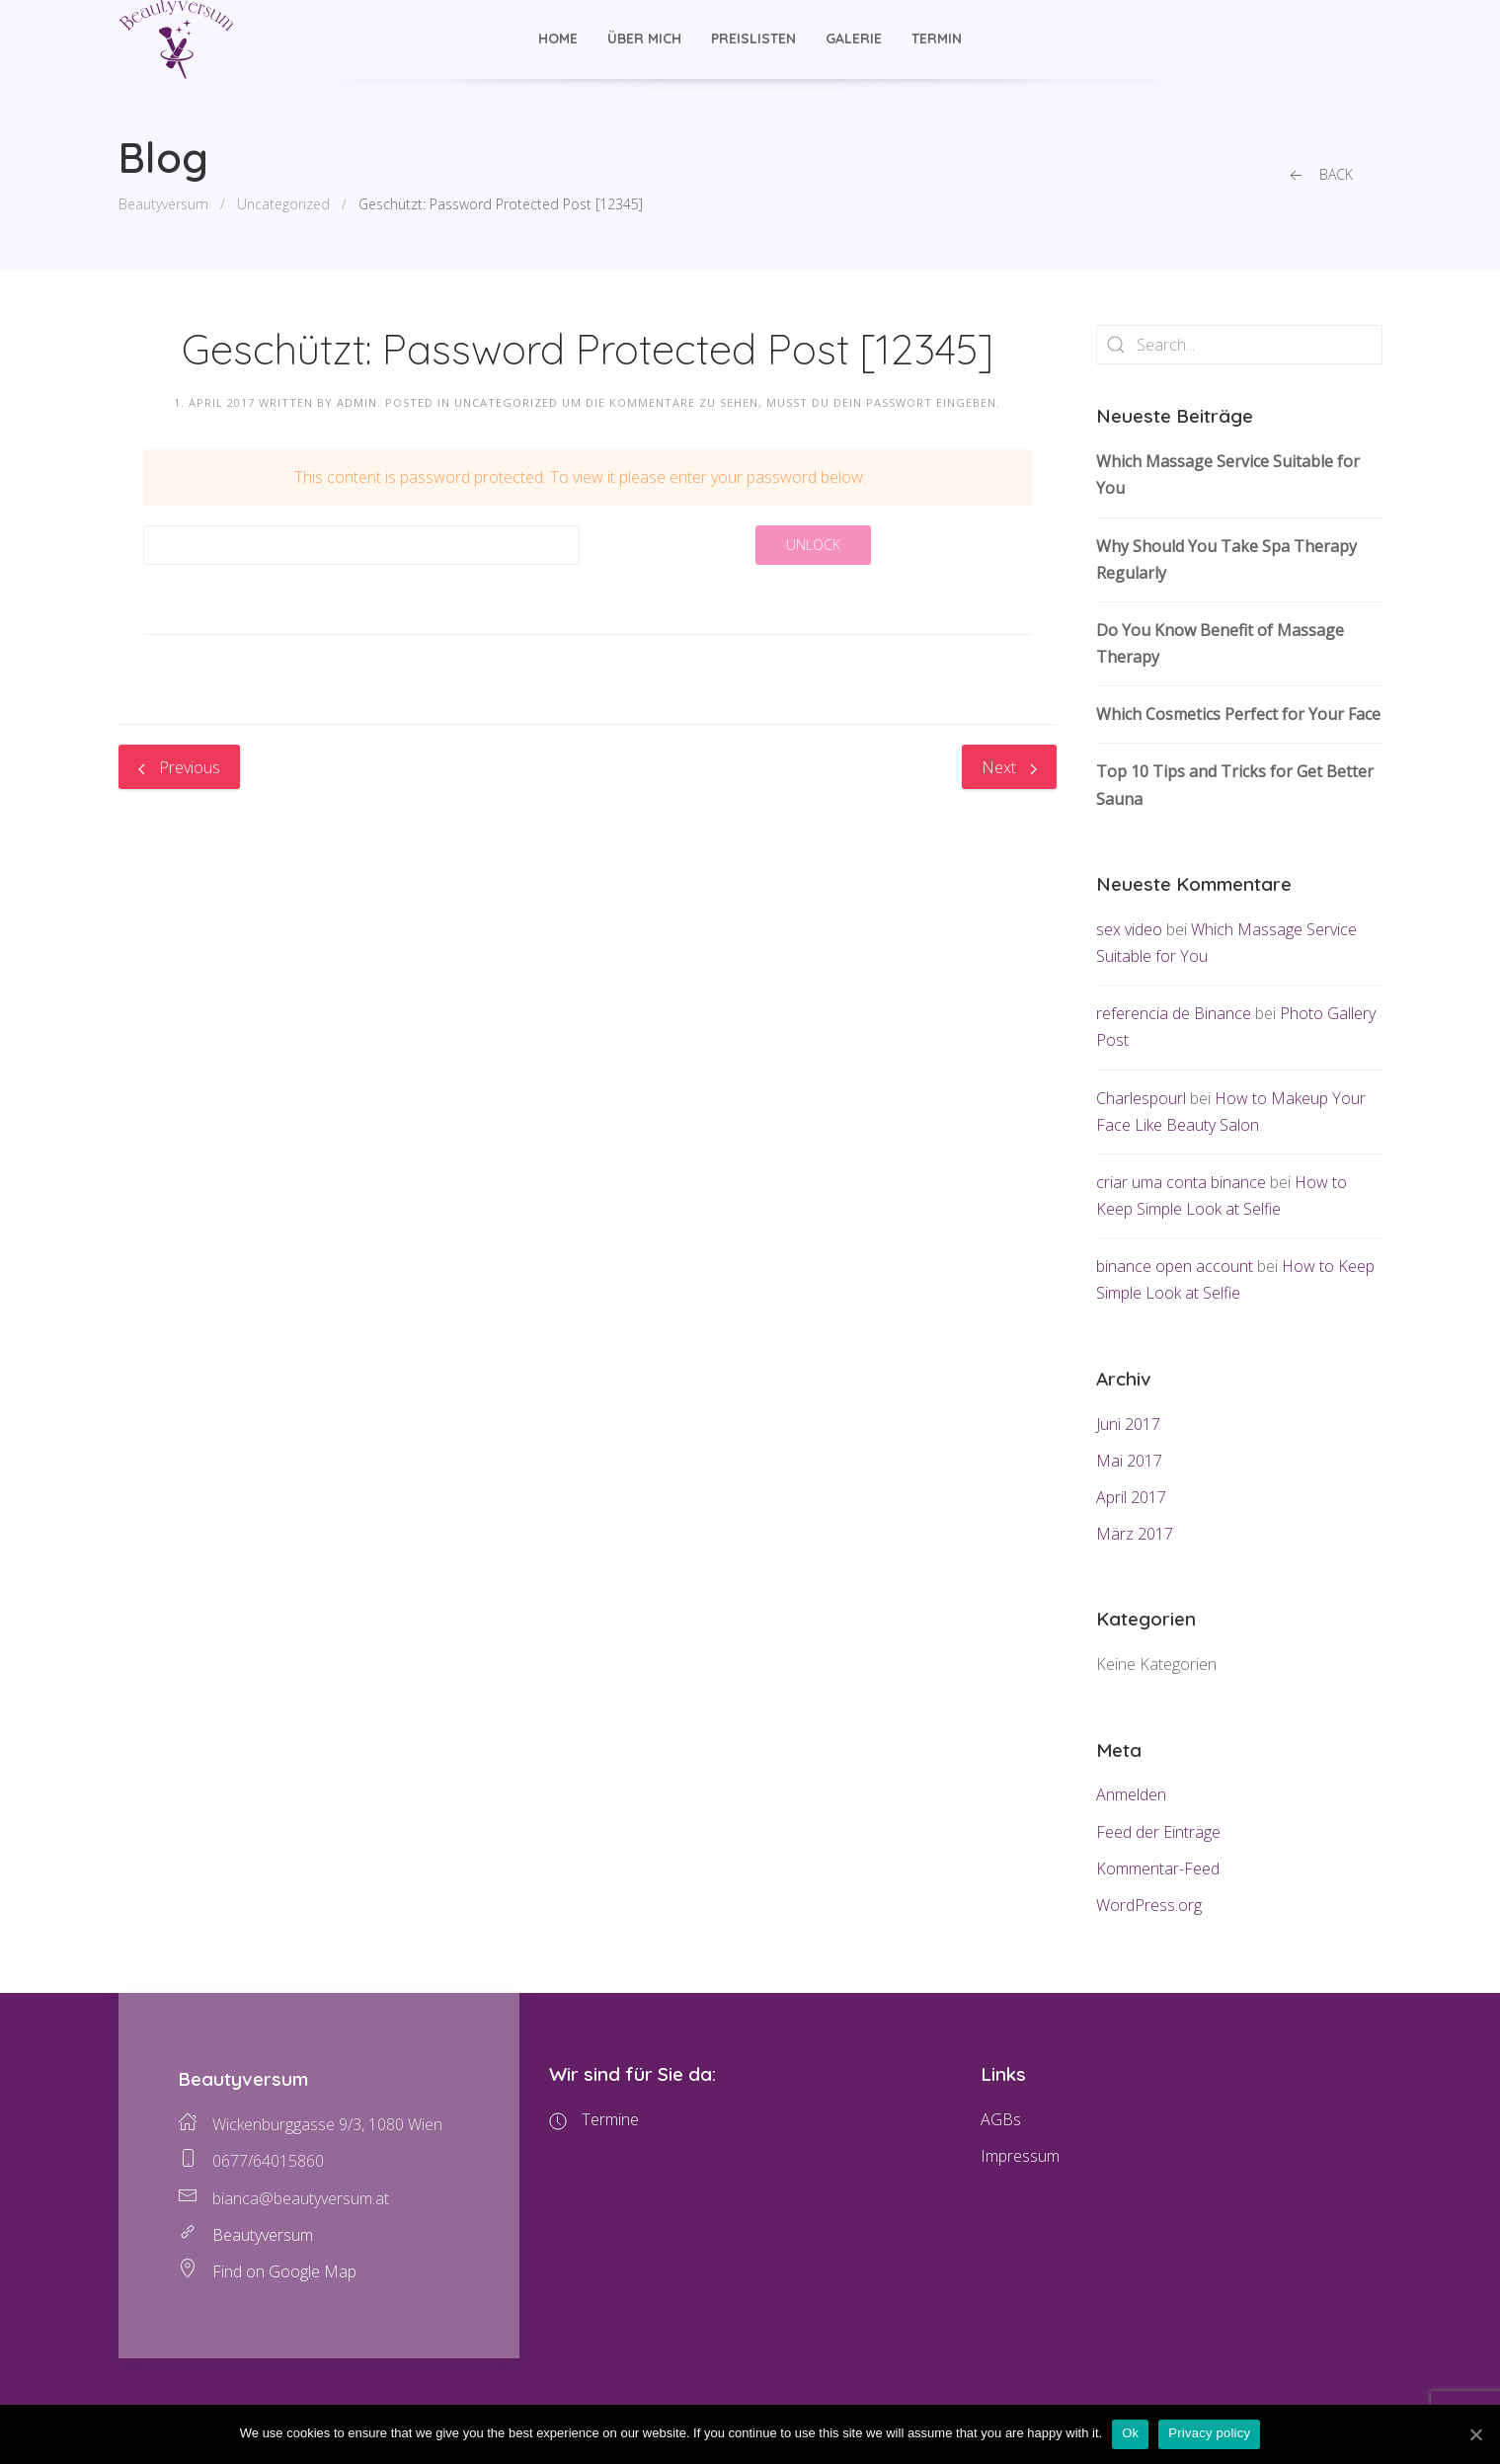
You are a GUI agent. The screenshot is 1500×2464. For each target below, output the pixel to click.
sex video (1129, 929)
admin (357, 402)
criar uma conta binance (1181, 1182)
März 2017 (1134, 1534)
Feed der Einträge (1158, 1832)
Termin (936, 38)
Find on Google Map (284, 2271)
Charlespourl (1141, 1098)
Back (1319, 175)
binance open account (1174, 1266)
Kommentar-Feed (1158, 1868)
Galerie (854, 38)
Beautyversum (163, 204)
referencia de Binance (1173, 1013)
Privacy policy (1209, 2432)
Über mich (644, 38)
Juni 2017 (1128, 1424)
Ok (1130, 2432)
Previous (179, 767)
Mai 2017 (1129, 1460)
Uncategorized (283, 204)
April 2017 (1131, 1497)
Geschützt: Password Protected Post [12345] (500, 204)
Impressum (1020, 2156)
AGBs (1001, 2119)
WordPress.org (1149, 1905)
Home (558, 38)
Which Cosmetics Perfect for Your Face (1238, 714)
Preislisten (753, 38)
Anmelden (1131, 1794)
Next (1009, 767)
